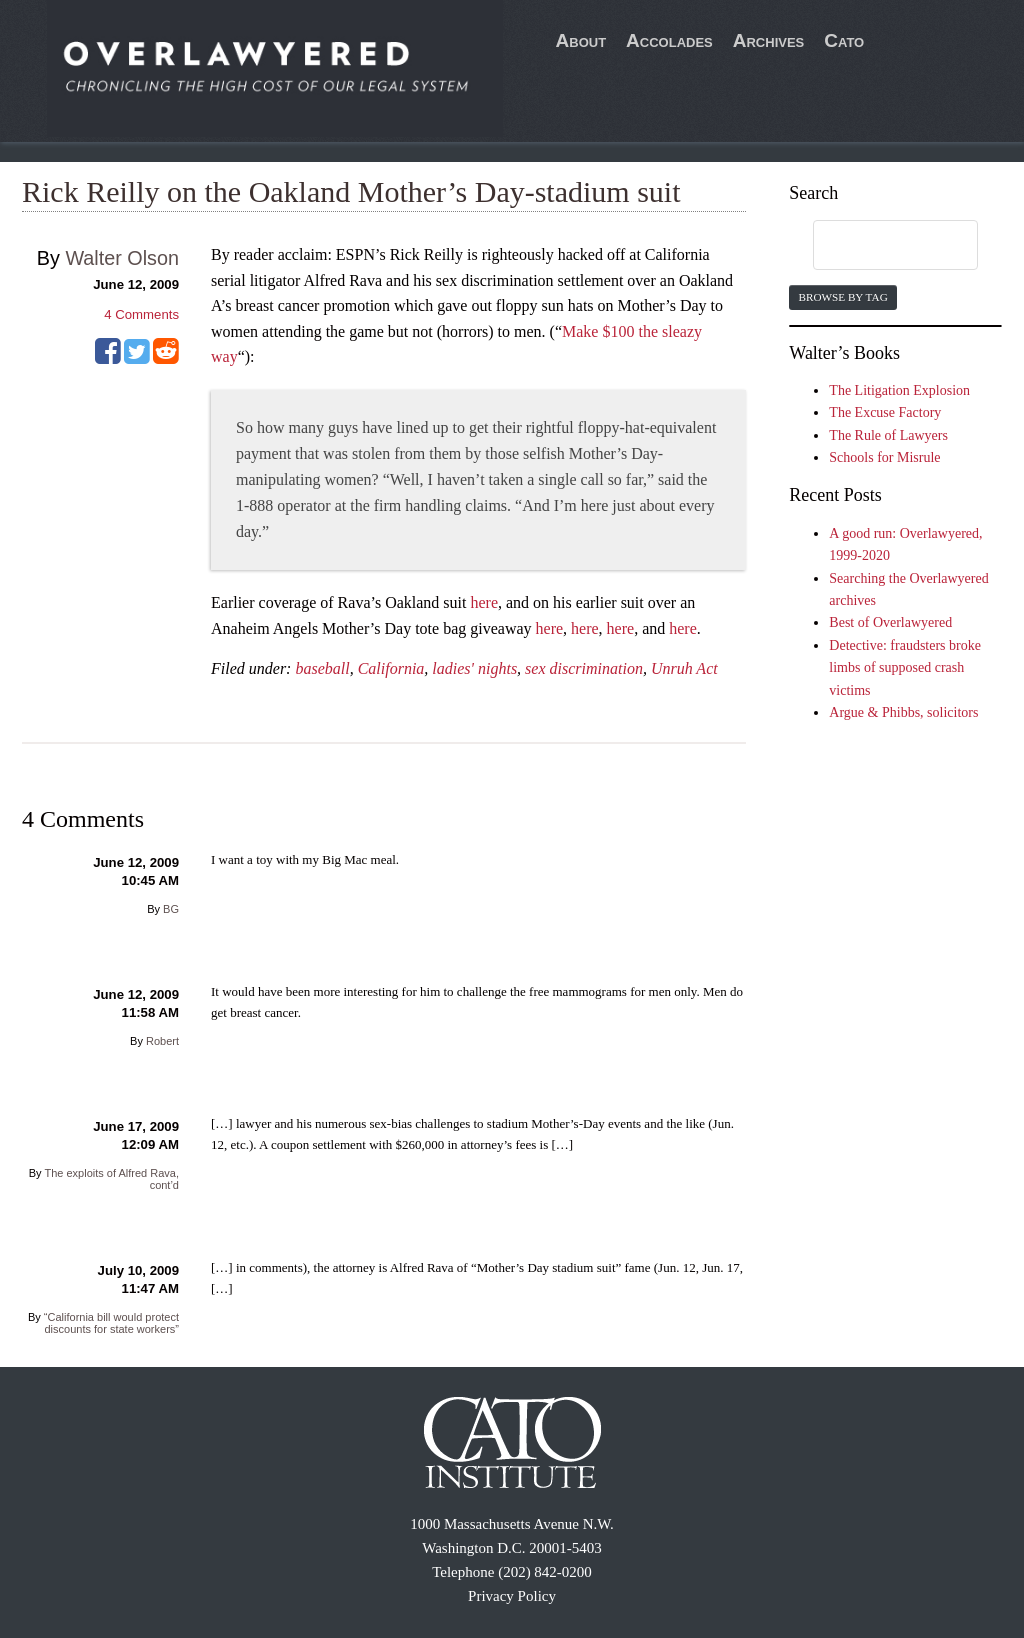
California (391, 668)
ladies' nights (474, 668)
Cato (844, 40)
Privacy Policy (512, 1596)
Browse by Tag (842, 297)
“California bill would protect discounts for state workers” (111, 1323)
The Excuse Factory (885, 412)
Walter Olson (122, 258)
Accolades (669, 40)
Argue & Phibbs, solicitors (903, 712)
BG (171, 909)
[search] (876, 246)
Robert (162, 1041)
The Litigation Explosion (899, 390)
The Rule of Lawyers (888, 435)
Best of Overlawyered (890, 622)
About (581, 40)
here (484, 602)
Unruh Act (684, 668)
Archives (769, 40)
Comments (141, 314)
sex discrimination (584, 668)
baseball (322, 668)
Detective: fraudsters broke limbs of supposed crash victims (905, 668)
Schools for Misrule (884, 457)
